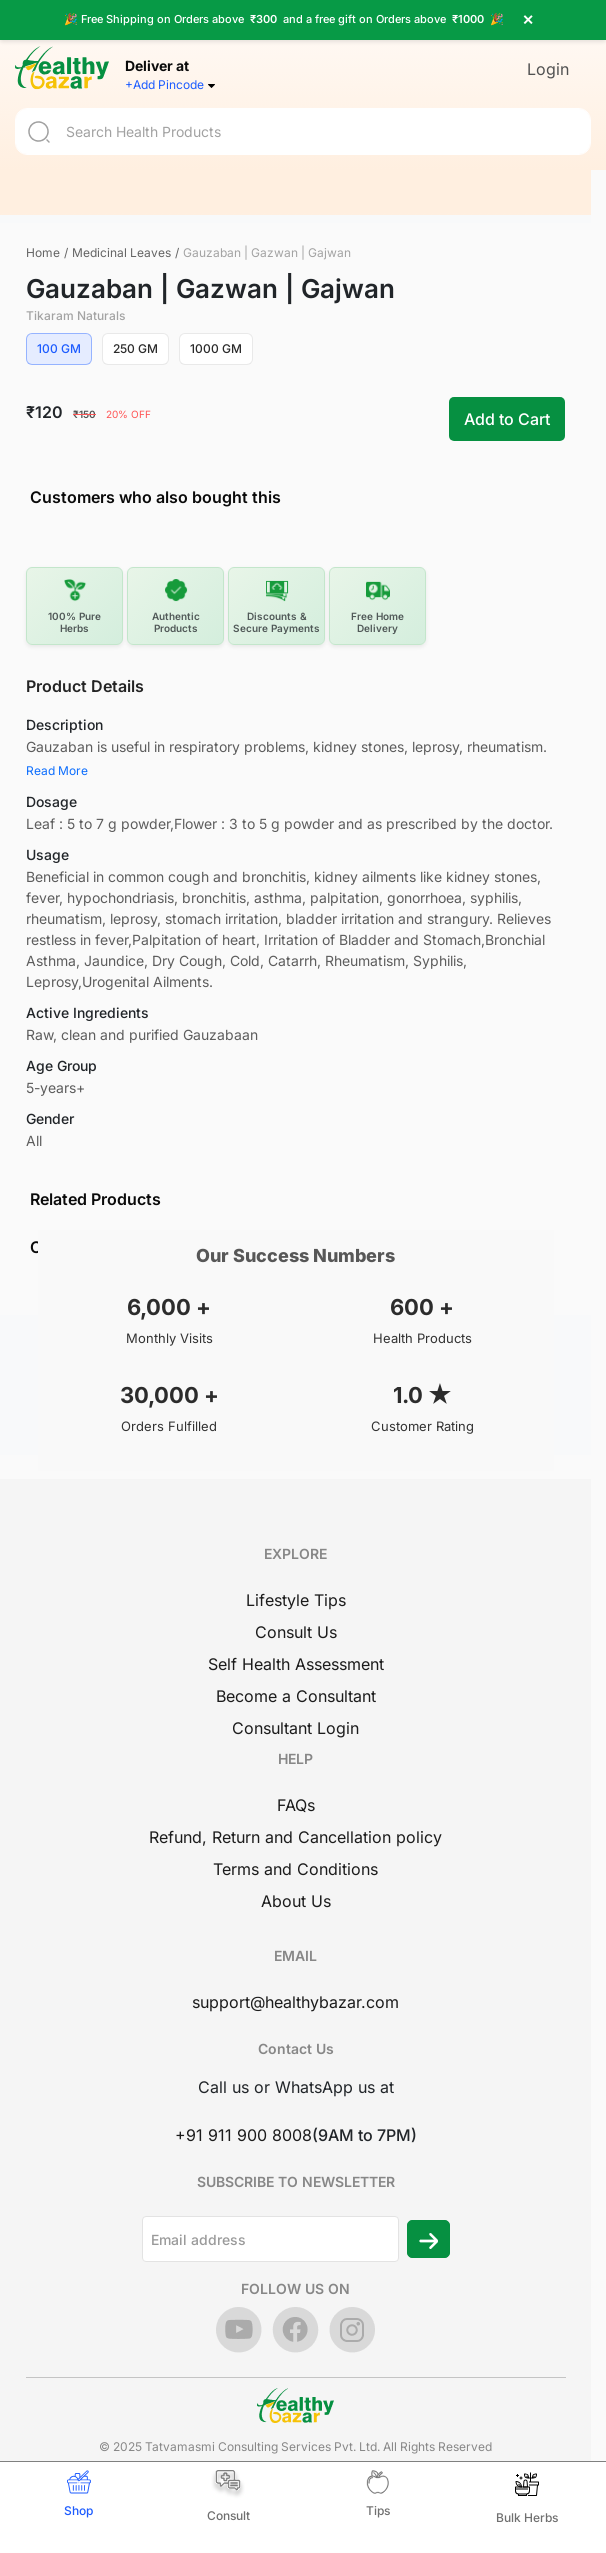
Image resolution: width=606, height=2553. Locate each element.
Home (43, 252)
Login (548, 57)
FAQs (296, 1805)
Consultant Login (295, 1728)
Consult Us (296, 1632)
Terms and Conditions (295, 1869)
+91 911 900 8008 (243, 2135)
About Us (296, 1901)
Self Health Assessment (296, 1664)
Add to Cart (507, 419)
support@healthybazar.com (295, 2002)
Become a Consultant (296, 1696)
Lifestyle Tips (296, 1600)
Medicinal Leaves (121, 252)
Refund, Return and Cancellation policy (295, 1837)
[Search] (303, 119)
